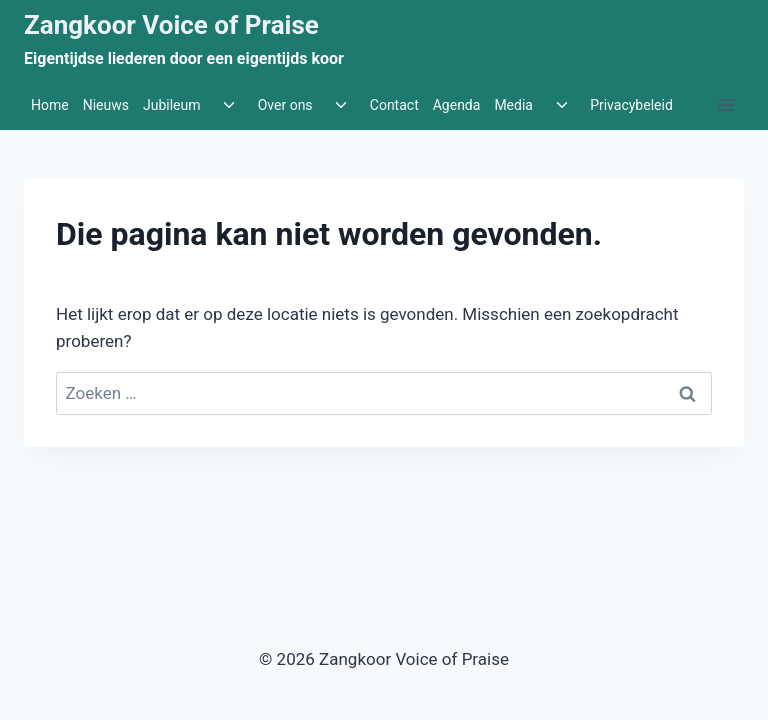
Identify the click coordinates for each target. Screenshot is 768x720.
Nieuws (106, 105)
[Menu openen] (725, 105)
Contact (394, 105)
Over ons (285, 105)
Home (50, 105)
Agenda (457, 105)
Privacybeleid (631, 105)
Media (513, 105)
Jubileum (172, 105)
